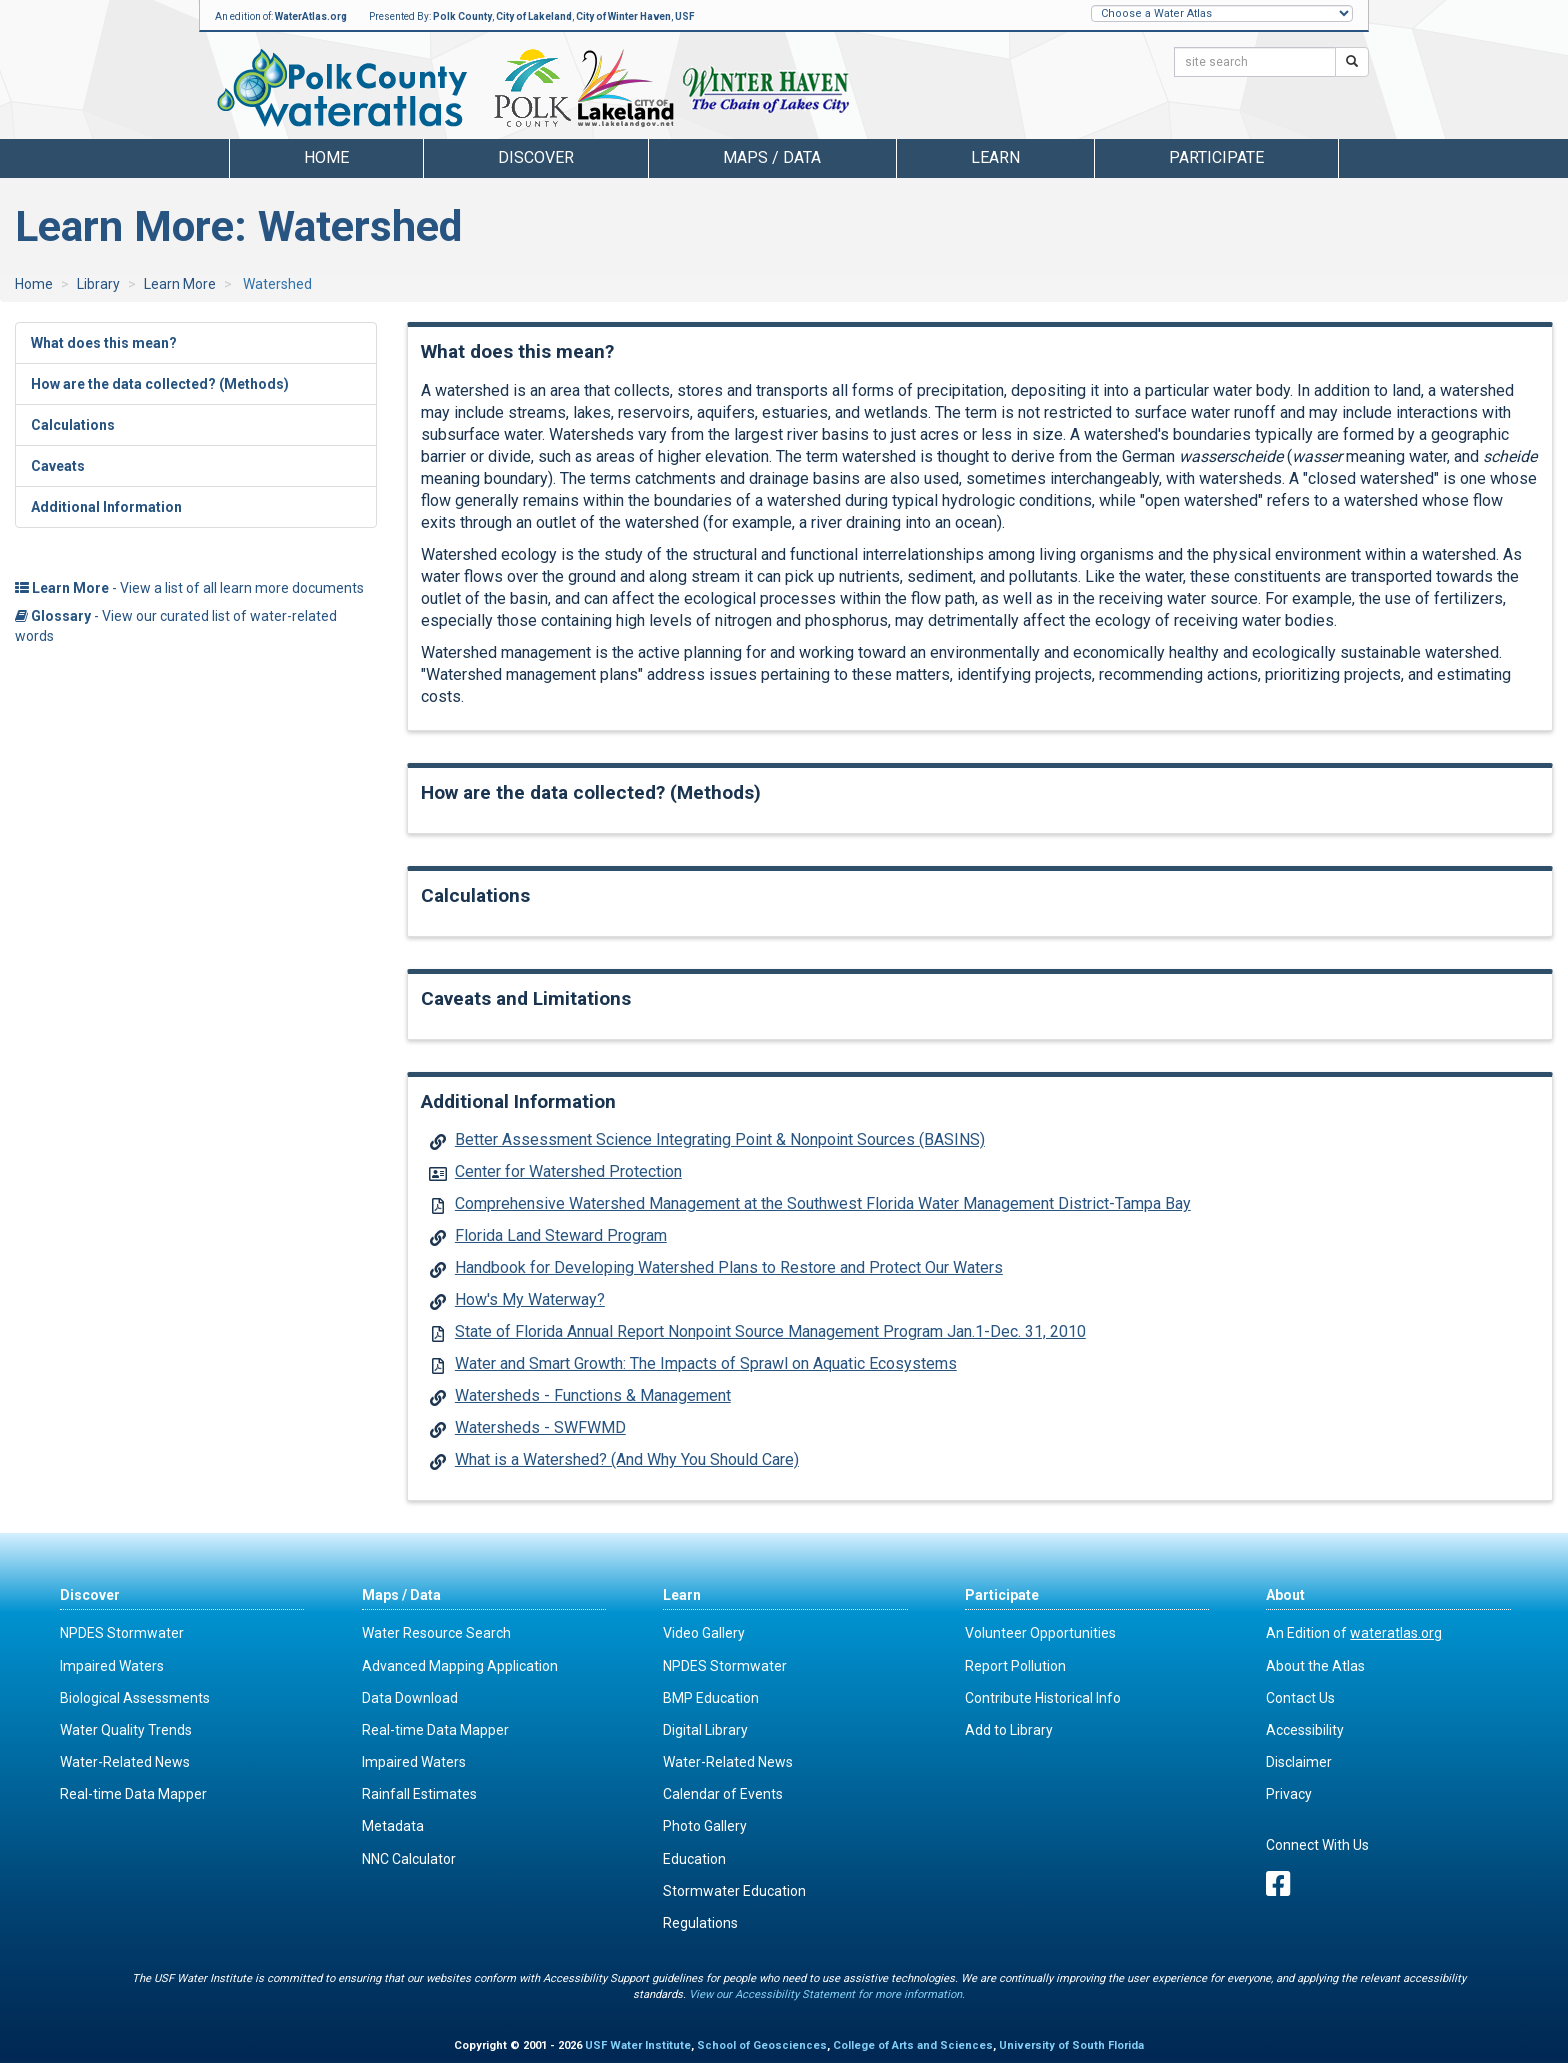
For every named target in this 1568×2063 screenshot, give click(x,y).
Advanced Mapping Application (460, 1666)
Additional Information (106, 507)
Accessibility (1305, 1730)
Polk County (462, 16)
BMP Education (711, 1698)
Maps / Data (401, 1595)
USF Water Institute (638, 2045)
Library (98, 284)
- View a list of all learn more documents (189, 588)
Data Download (410, 1698)
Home (326, 157)
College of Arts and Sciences (913, 2045)
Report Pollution (1015, 1666)
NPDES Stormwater (122, 1633)
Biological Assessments (135, 1698)
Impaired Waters (112, 1666)
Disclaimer (1299, 1762)
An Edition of (1354, 1633)
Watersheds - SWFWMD (540, 1427)
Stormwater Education (734, 1891)
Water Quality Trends (126, 1730)
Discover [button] (536, 157)
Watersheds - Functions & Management (593, 1395)
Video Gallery (704, 1633)
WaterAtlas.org (311, 16)
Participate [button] (1216, 157)
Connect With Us (1317, 1845)
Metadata (393, 1826)
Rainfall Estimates (419, 1794)
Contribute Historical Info (1043, 1698)
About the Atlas (1315, 1666)
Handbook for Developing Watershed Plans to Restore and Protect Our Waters (729, 1267)
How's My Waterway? (530, 1299)
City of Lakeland (534, 16)
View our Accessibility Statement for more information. (827, 1994)
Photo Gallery (705, 1826)
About (1285, 1595)
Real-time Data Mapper (133, 1794)
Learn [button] (995, 157)
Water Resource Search (436, 1633)
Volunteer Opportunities (1040, 1633)
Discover (90, 1595)
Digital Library (705, 1730)
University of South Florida (1071, 2045)
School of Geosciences (762, 2045)
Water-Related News (125, 1762)
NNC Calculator (409, 1859)
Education (694, 1859)
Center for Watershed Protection (568, 1171)
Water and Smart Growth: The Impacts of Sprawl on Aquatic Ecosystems (706, 1363)
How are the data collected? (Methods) (160, 384)
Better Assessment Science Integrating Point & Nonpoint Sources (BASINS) (720, 1139)
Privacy (1289, 1794)
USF (685, 16)
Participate (1002, 1595)
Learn (682, 1595)
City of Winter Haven (623, 16)
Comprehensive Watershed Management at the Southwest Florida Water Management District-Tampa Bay (823, 1203)
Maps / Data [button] (772, 157)
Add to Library (1009, 1730)
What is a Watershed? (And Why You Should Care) (627, 1459)
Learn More (180, 284)
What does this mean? (104, 343)
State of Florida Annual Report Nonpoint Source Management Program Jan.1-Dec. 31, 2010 (770, 1331)
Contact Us (1300, 1698)
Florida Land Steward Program (561, 1235)
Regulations (700, 1923)
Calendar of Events (723, 1794)
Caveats (58, 466)
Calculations (73, 425)
